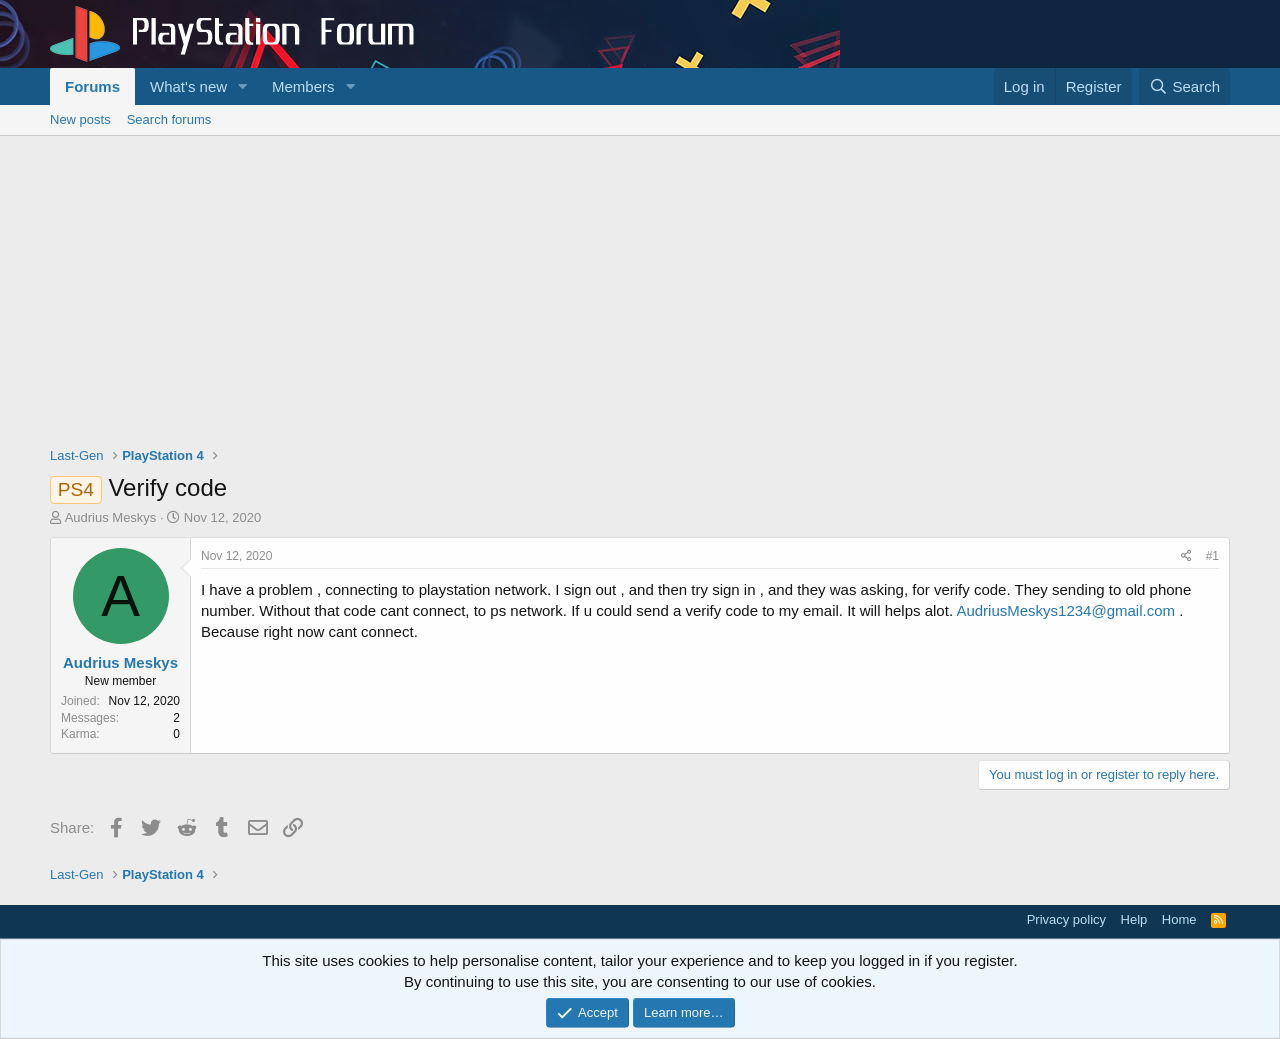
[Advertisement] (640, 286)
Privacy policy (1066, 919)
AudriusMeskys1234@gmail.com (1065, 610)
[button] (243, 86)
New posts (80, 119)
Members (303, 86)
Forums (92, 86)
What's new (188, 86)
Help (1134, 919)
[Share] (1186, 556)
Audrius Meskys (111, 517)
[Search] (1184, 86)
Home (1179, 919)
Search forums (169, 119)
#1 (1212, 556)
